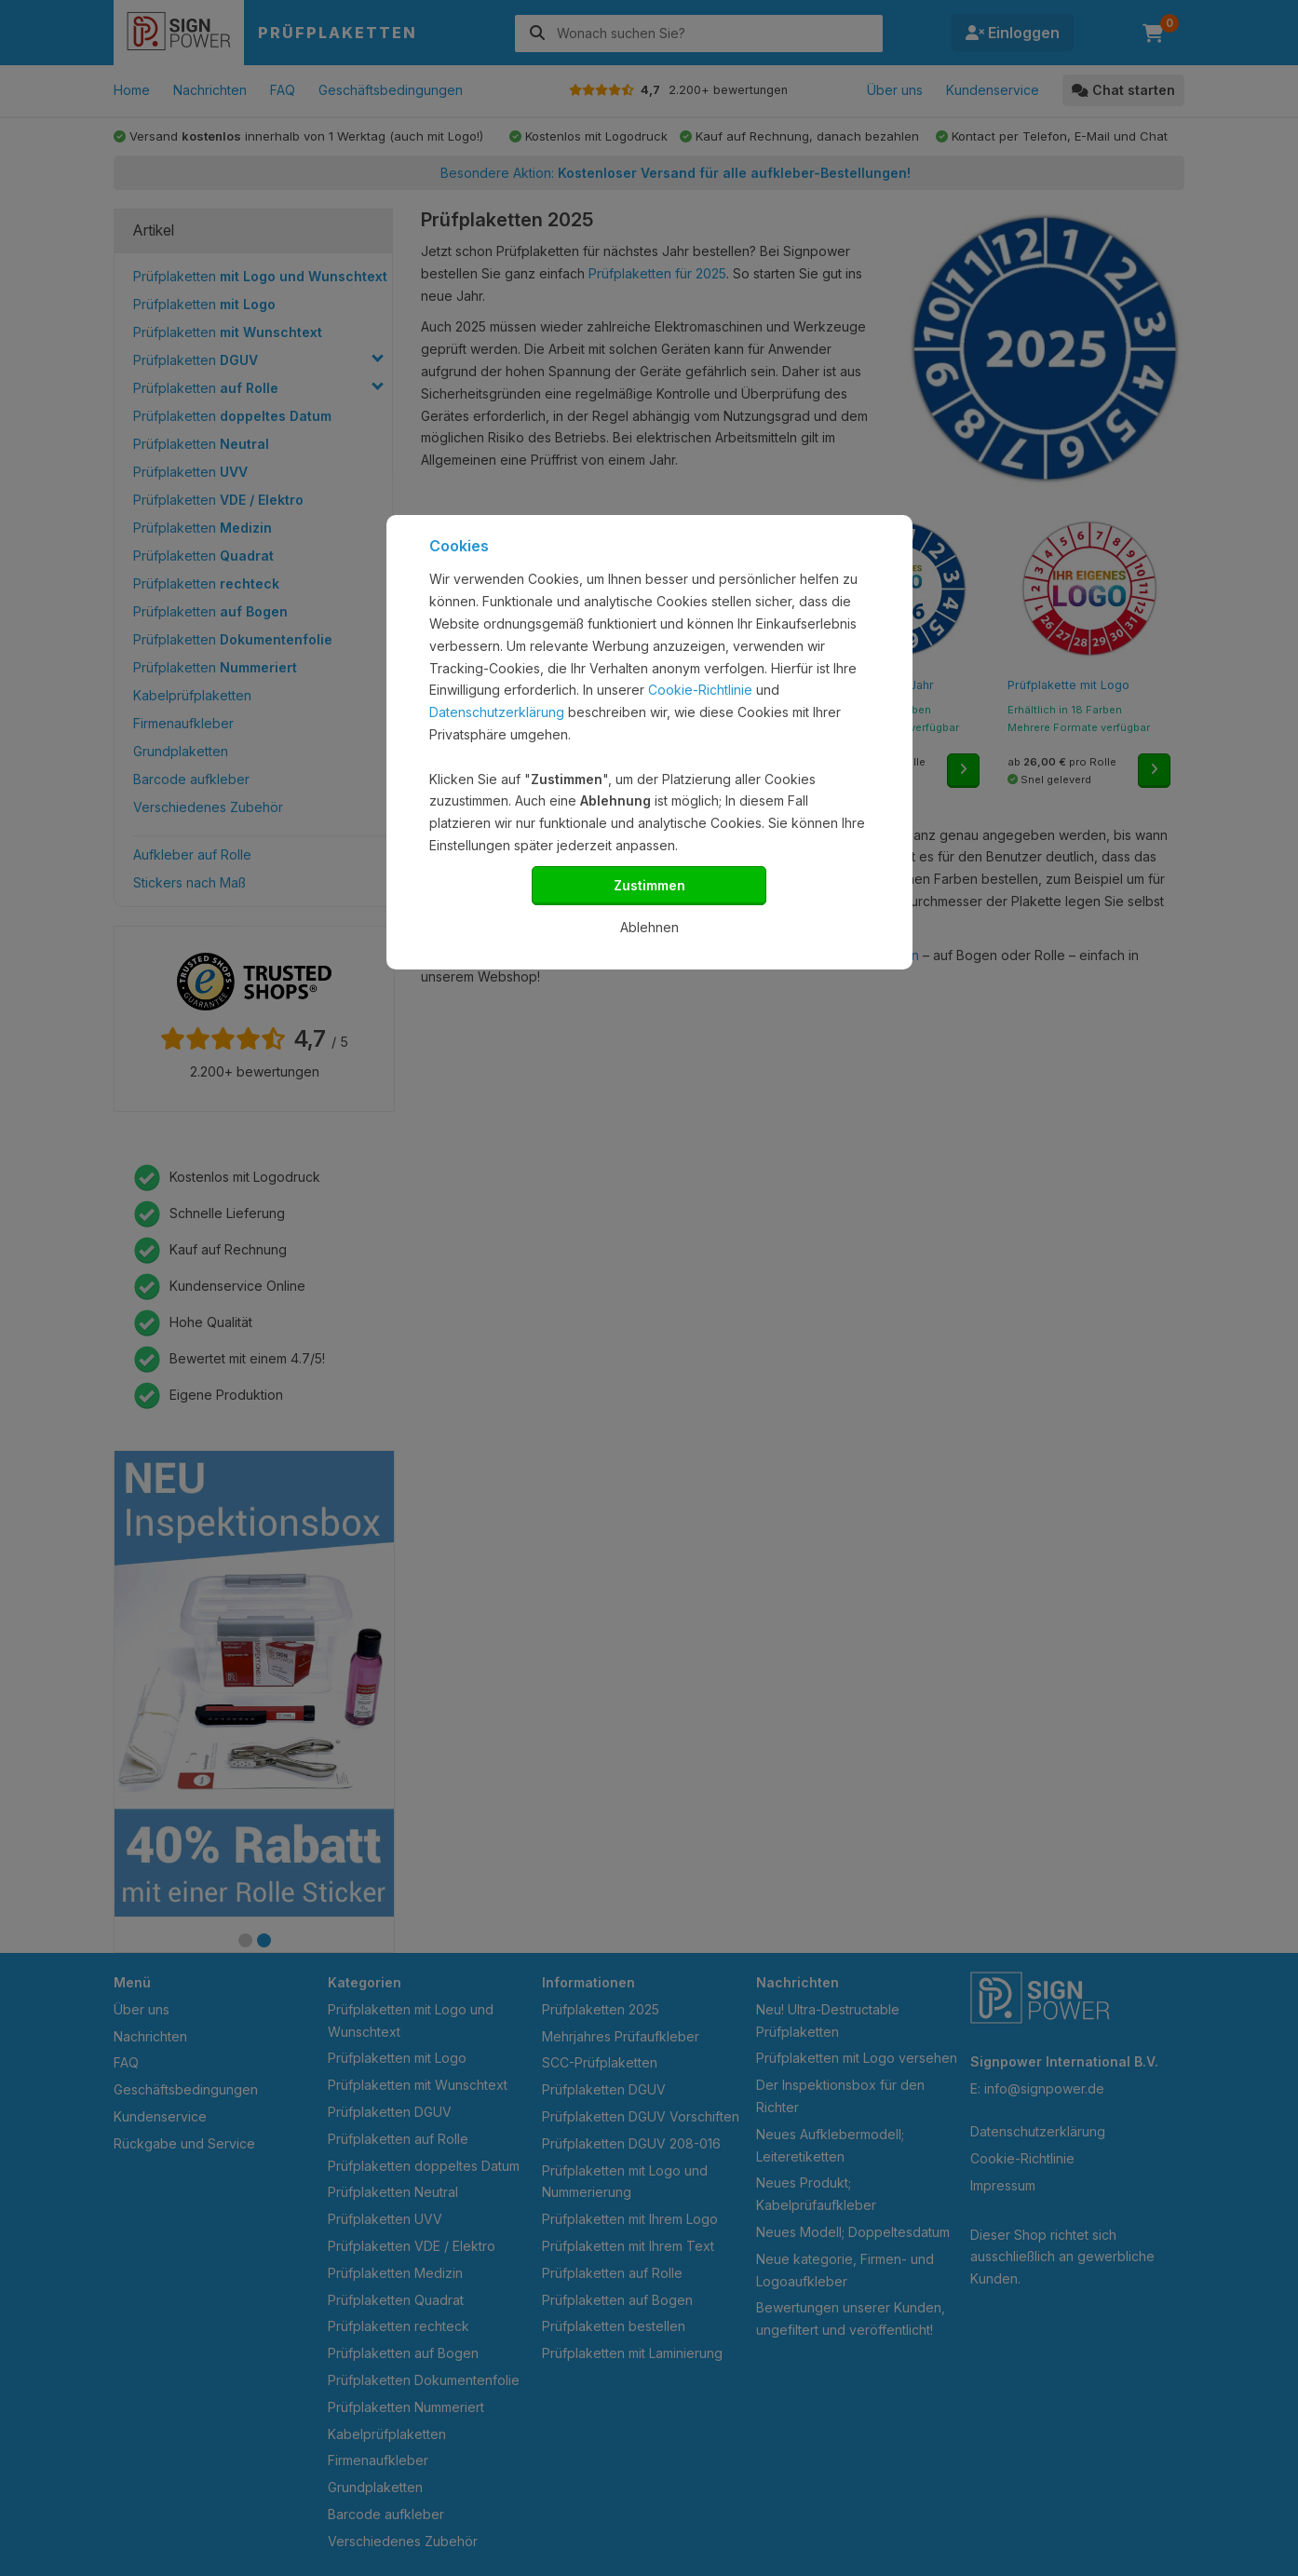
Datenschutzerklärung (496, 712)
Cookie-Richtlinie (700, 690)
